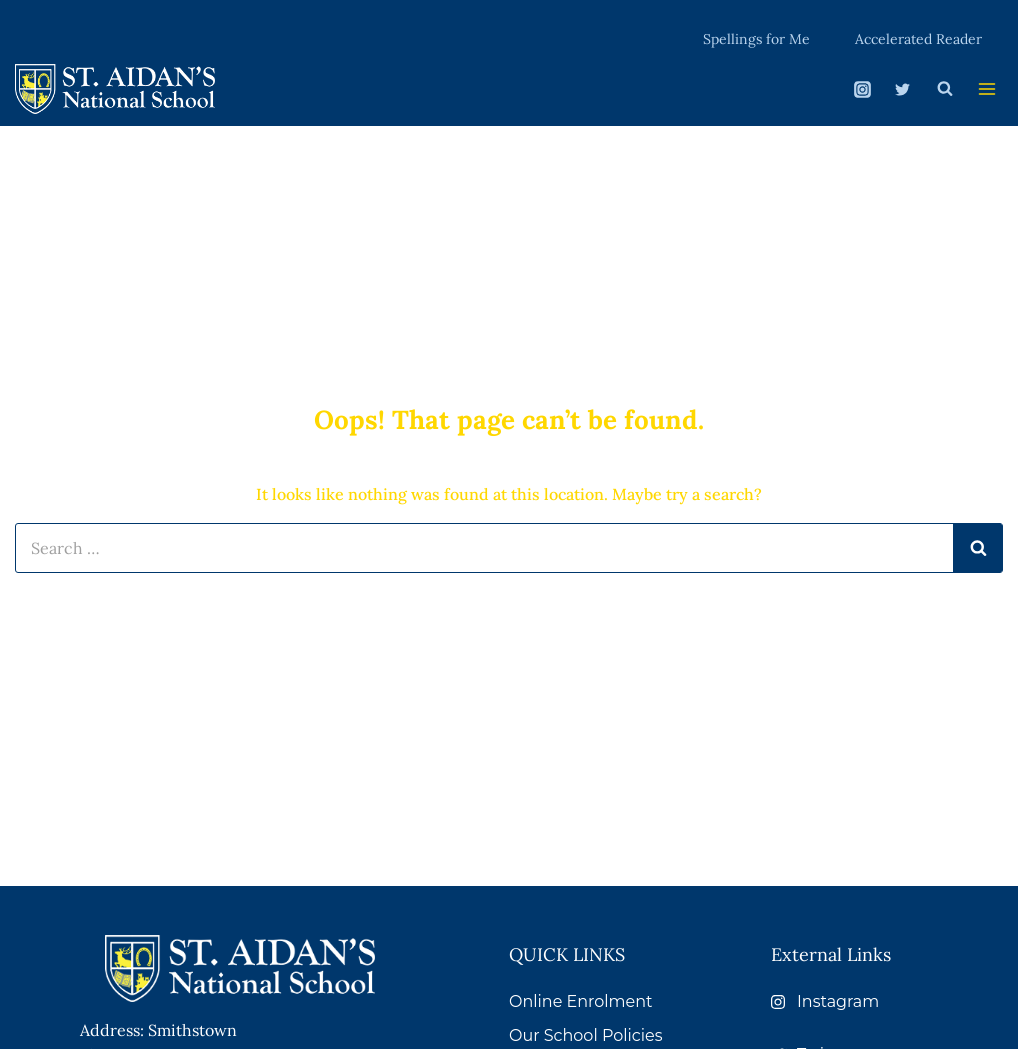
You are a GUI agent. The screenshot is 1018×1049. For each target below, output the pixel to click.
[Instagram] (858, 87)
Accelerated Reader (919, 37)
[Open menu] (984, 87)
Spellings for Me (762, 37)
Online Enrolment (581, 1001)
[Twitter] (897, 87)
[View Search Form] (940, 87)
